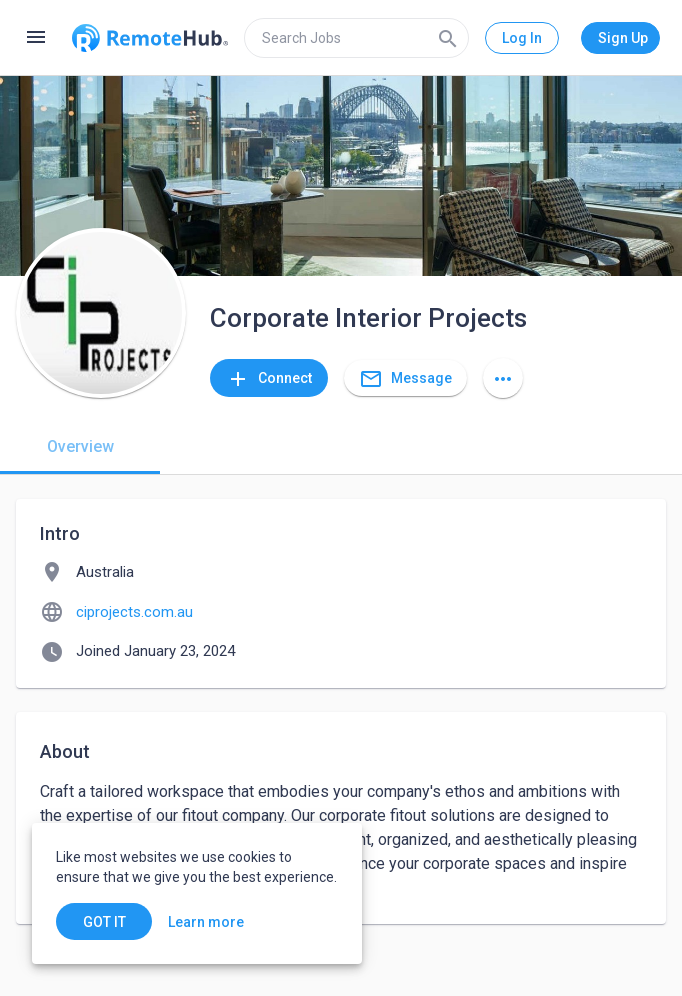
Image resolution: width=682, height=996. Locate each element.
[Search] (448, 38)
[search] (356, 38)
